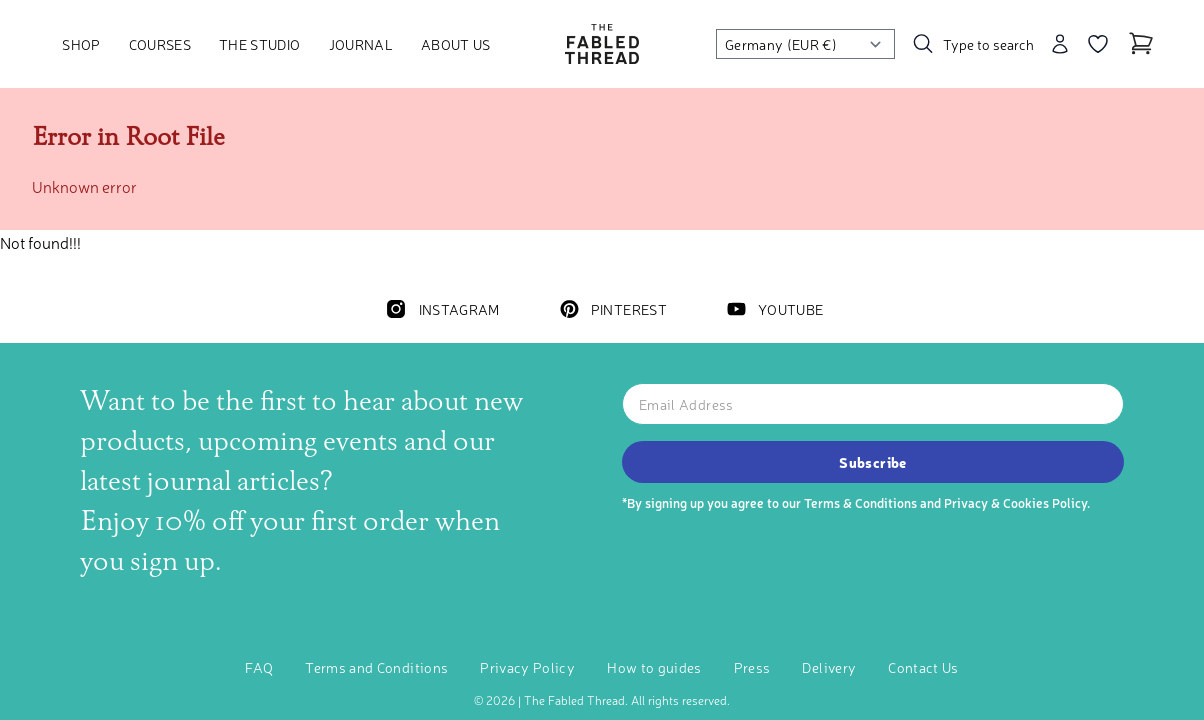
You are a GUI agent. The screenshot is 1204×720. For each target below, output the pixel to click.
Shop (81, 44)
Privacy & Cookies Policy (1015, 502)
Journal (361, 44)
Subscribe (872, 462)
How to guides (654, 667)
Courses (160, 44)
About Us (456, 44)
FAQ (259, 667)
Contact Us (923, 667)
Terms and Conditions (376, 667)
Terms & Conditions (860, 502)
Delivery (829, 667)
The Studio (260, 44)
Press (752, 667)
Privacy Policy (527, 667)
